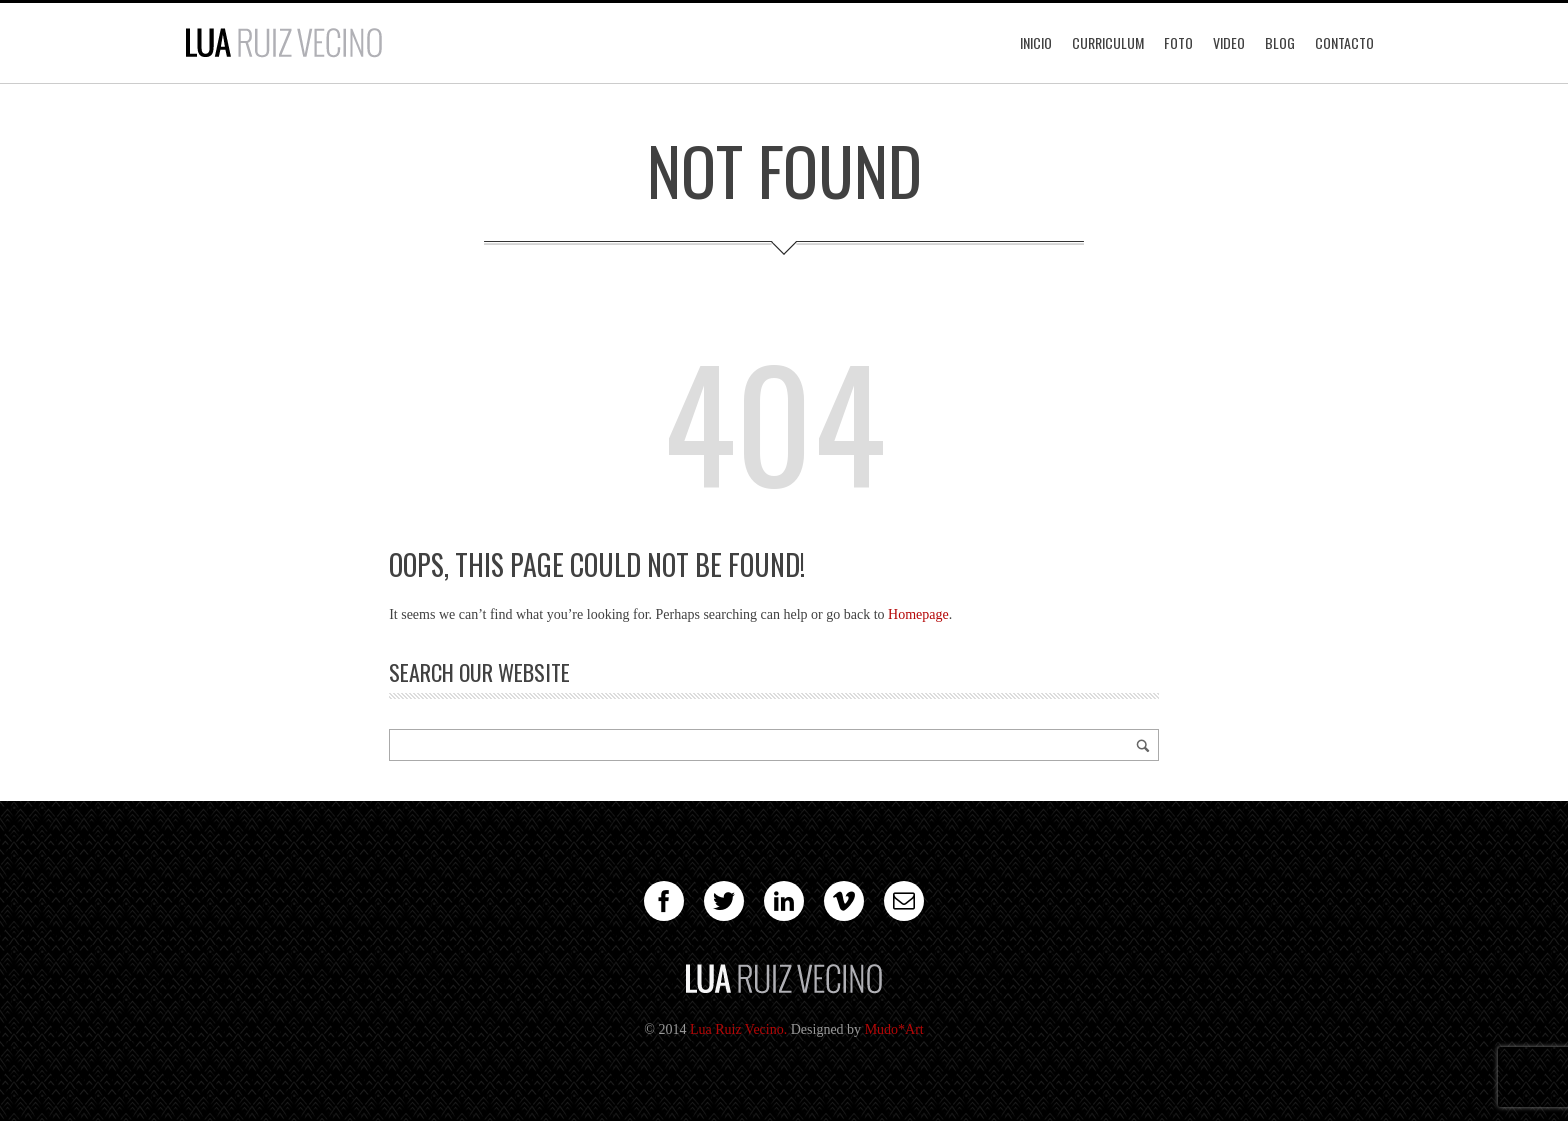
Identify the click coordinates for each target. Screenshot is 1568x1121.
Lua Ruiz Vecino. (738, 1029)
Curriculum (1108, 42)
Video (1229, 42)
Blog (1280, 42)
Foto (1178, 42)
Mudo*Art (894, 1029)
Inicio (1036, 42)
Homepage (918, 614)
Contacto (1344, 42)
